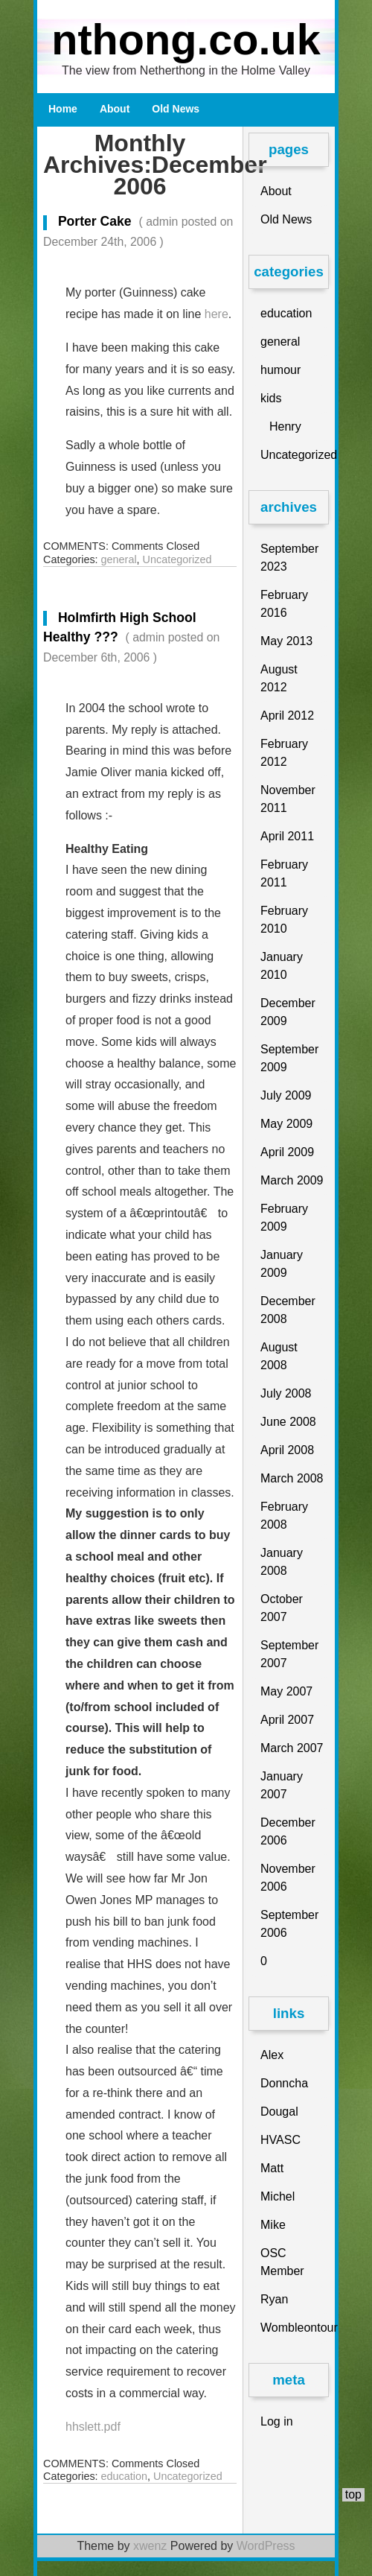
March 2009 (292, 1180)
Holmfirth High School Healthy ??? (131, 637)
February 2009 (284, 1217)
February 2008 (284, 1515)
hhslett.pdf (93, 2426)
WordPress (266, 2545)
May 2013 (286, 641)
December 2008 (287, 1310)
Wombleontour (294, 2327)
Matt (271, 2168)
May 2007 (286, 1691)
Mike (273, 2224)
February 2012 (284, 752)
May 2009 (286, 1123)
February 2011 (284, 873)
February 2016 (284, 604)
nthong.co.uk (186, 39)
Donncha (284, 2083)
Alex (271, 2055)
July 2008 (286, 1393)
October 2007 (281, 1608)
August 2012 (279, 678)
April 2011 (287, 836)
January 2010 (281, 966)
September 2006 (289, 1924)
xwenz (150, 2545)
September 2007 (289, 1654)
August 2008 (279, 1356)
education (124, 2476)
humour (280, 370)
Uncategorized (177, 559)
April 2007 (287, 1719)
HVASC (280, 2140)
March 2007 (292, 1748)
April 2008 (287, 1450)
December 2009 (287, 1012)
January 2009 (281, 1264)
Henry (285, 426)
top (353, 2494)
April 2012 (287, 715)
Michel (277, 2196)
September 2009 (289, 1058)
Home (62, 109)
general (119, 559)
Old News (175, 109)
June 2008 (288, 1421)
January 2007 (281, 1785)
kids (270, 398)
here (216, 314)
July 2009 (286, 1095)
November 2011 (287, 799)
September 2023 (289, 557)
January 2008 (281, 1561)
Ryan (274, 2299)
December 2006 (287, 1831)
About (114, 109)
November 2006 (287, 1877)
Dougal (279, 2111)
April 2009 (287, 1152)
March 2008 (292, 1478)
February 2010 (284, 919)
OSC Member (282, 2262)
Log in (276, 2421)
